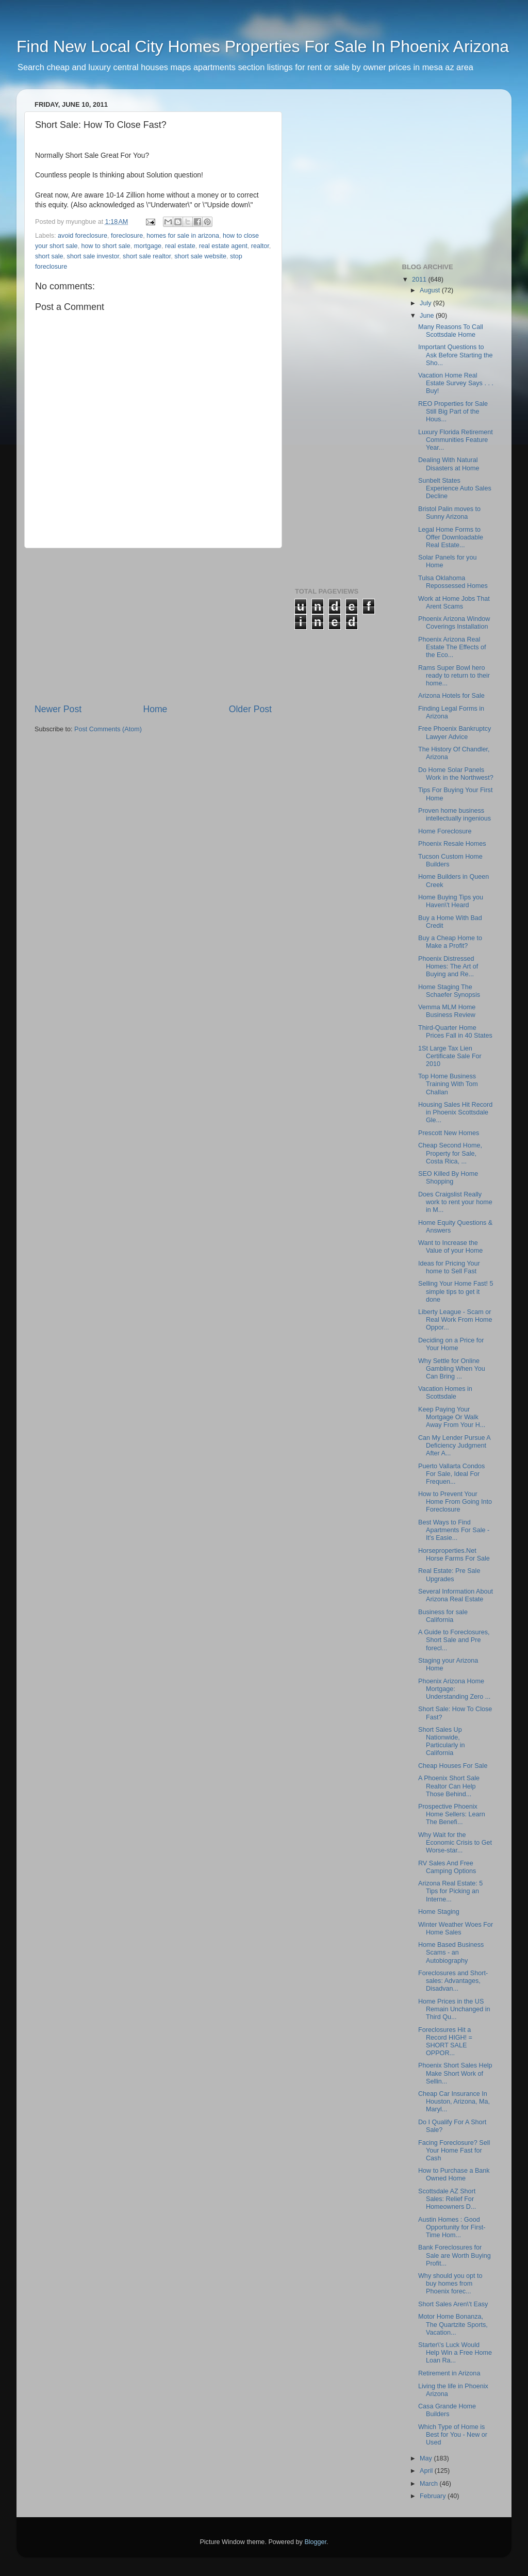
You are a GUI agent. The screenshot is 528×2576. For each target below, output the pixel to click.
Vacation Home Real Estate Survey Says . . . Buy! (455, 383)
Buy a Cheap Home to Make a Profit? (450, 941)
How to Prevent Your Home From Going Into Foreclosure (455, 1501)
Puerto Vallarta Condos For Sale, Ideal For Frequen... (451, 1474)
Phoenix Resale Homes (452, 843)
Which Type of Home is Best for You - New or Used (452, 2434)
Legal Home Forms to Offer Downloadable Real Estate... (450, 537)
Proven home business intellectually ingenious (454, 814)
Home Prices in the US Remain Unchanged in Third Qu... (454, 2009)
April (427, 2470)
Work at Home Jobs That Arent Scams (454, 602)
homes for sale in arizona (182, 235)
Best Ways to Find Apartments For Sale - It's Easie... (453, 1530)
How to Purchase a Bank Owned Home (454, 2174)
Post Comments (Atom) (108, 729)
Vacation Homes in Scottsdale (445, 1392)
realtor (260, 246)
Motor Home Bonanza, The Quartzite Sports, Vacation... (453, 2324)
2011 (420, 279)
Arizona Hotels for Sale (451, 695)
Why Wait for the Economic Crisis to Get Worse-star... (455, 1842)
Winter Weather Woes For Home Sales (455, 1928)
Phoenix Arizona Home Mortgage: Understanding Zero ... (454, 1689)
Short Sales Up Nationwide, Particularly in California (441, 1741)
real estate (180, 246)
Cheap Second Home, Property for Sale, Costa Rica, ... (450, 1153)
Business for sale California (443, 1616)
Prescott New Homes (448, 1133)
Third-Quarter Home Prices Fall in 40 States (455, 1031)
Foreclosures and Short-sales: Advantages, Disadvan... (453, 1981)
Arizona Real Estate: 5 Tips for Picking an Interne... (450, 1891)
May (427, 2458)
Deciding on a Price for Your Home (451, 1344)
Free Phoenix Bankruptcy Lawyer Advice (454, 732)
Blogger (315, 2542)
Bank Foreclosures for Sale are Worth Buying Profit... (454, 2255)
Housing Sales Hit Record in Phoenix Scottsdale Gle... (455, 1112)
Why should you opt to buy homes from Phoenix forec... (450, 2283)
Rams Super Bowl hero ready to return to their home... (454, 675)
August (431, 290)
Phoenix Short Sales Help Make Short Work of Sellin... (455, 2073)
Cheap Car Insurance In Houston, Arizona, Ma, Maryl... (454, 2101)
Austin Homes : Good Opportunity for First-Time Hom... (451, 2227)
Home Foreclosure (445, 831)
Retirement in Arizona (449, 2373)
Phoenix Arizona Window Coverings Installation (454, 622)
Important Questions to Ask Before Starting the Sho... (455, 354)
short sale (49, 256)
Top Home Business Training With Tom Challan (448, 1084)
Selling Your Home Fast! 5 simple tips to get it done (455, 1291)
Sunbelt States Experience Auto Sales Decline (454, 488)
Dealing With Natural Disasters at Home (449, 463)
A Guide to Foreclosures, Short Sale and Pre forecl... (454, 1640)
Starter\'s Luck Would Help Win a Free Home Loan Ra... (455, 2352)
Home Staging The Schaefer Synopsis (449, 990)
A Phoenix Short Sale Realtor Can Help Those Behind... (449, 1786)
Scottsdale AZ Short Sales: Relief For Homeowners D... (447, 2199)
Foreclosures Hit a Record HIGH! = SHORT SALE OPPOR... (445, 2041)
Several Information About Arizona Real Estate (455, 1595)
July (426, 303)
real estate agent (223, 246)
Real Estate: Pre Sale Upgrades (449, 1574)
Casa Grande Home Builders (447, 2410)
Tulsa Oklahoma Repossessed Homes (453, 582)
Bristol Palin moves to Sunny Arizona (449, 512)
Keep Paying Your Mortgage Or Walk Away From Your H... (451, 1417)
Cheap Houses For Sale (452, 1765)
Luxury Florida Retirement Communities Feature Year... (455, 440)
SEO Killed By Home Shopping (448, 1177)
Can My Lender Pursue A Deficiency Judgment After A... (454, 1445)
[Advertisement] (153, 625)
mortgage (147, 246)
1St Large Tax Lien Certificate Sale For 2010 (450, 1056)
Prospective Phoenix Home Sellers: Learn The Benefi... (451, 1814)
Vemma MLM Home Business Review (446, 1011)
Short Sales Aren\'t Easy (453, 2304)
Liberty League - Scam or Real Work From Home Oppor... (455, 1319)
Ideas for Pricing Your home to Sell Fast (449, 1267)
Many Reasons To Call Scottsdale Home (450, 330)
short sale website (200, 256)
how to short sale (105, 246)
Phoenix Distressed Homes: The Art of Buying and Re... (448, 966)
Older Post (250, 709)
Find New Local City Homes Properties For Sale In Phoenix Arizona (262, 46)
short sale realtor (147, 256)
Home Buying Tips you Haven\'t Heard (450, 901)
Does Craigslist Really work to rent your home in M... (455, 1202)
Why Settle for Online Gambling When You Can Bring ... (451, 1368)
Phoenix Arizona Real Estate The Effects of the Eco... (452, 647)
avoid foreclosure (82, 235)
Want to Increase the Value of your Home (450, 1246)
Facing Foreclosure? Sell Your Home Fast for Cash (454, 2150)
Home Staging (438, 1911)
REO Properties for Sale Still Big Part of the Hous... (453, 411)
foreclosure (127, 235)
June (428, 315)
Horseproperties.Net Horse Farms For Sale (454, 1554)
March (430, 2483)
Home (155, 709)
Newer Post (58, 709)
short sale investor (93, 256)
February (434, 2496)
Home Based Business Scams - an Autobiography (451, 1952)
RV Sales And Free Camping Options (447, 1867)
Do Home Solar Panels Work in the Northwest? (455, 773)
